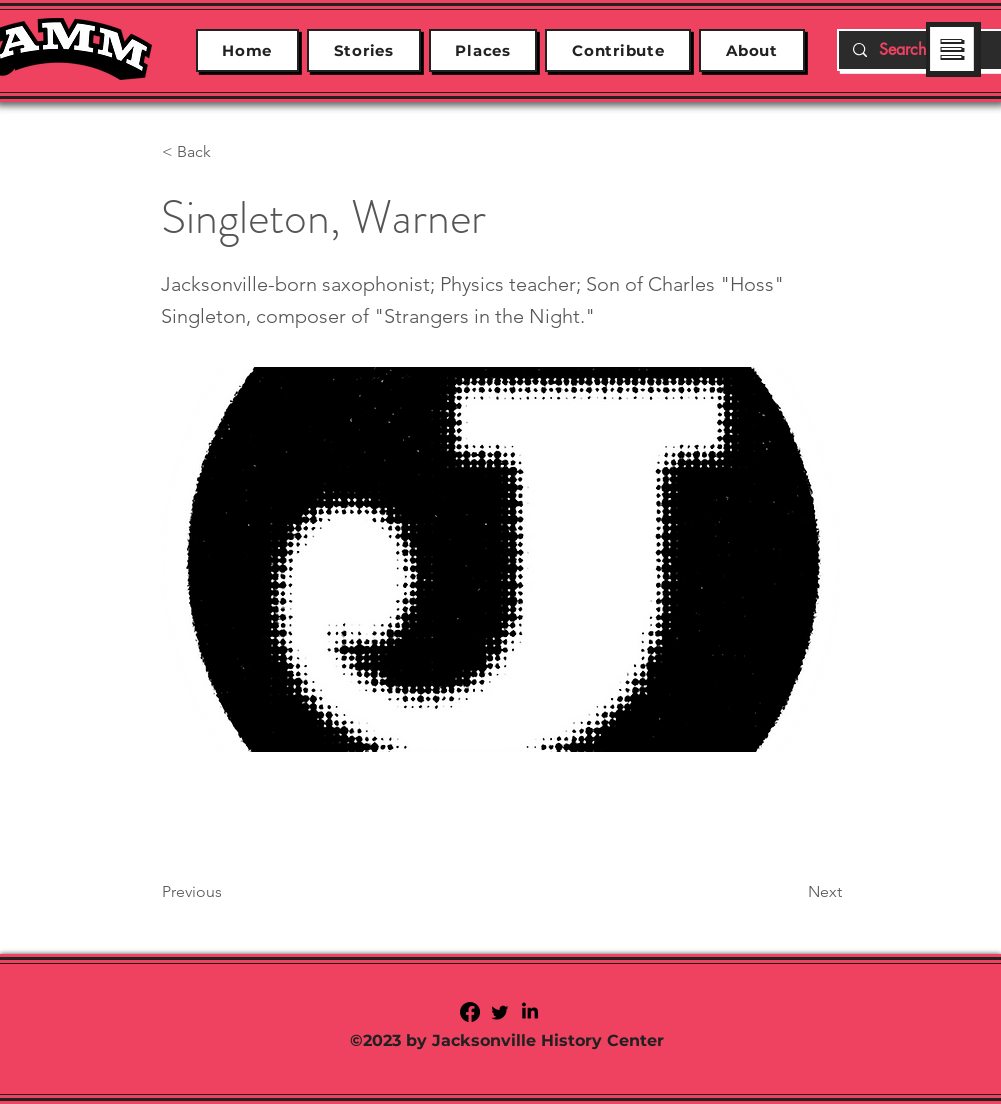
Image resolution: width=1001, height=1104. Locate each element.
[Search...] (923, 50)
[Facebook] (470, 1012)
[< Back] (228, 152)
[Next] (792, 892)
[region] (953, 48)
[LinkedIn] (530, 1012)
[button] (953, 50)
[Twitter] (500, 1012)
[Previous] (228, 892)
